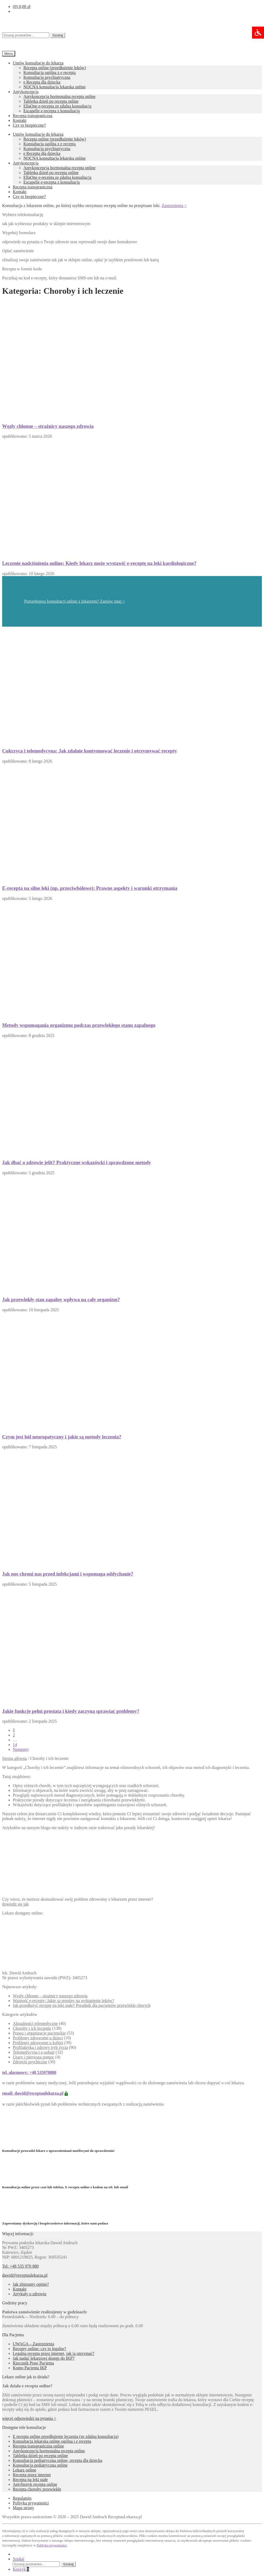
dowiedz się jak (15, 1904)
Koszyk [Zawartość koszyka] (21, 2569)
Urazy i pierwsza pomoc (33, 2057)
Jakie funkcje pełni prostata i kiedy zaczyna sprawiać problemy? (70, 1711)
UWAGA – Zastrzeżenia (33, 2344)
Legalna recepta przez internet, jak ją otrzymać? (53, 2353)
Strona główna (14, 1758)
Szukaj (57, 35)
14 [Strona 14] (15, 1744)
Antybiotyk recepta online (35, 2484)
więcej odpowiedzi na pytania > (29, 2418)
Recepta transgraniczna (32, 115)
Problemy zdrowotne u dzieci (38, 2038)
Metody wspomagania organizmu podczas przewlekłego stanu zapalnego (79, 1025)
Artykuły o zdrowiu (29, 2294)
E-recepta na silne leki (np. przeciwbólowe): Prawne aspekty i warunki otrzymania (89, 888)
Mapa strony (23, 2507)
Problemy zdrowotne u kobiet (38, 2042)
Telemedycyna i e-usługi (34, 2052)
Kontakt (20, 120)
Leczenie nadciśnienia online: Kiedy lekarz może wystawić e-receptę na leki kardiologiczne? (99, 563)
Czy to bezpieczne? (29, 125)
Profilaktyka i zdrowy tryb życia (40, 2047)
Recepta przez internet (32, 2474)
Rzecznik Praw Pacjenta (33, 2363)
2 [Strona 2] (14, 1735)
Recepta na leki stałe (30, 2479)
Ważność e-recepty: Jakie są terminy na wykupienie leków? (63, 2000)
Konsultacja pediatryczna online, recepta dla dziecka (57, 2460)
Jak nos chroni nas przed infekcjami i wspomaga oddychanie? (67, 1574)
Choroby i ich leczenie (32, 2028)
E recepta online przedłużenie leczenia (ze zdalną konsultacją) (66, 2436)
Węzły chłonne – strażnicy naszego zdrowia (48, 426)
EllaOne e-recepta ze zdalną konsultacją (57, 106)
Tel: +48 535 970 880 (20, 2266)
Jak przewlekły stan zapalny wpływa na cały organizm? (61, 1299)
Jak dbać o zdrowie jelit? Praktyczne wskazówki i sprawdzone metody (76, 1162)
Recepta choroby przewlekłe (37, 2489)
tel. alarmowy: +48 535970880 (29, 2072)
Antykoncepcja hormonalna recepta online (59, 96)
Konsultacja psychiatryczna (46, 77)
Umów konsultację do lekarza (38, 63)
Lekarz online (24, 2470)
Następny (21, 1749)
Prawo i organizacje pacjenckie (39, 2033)
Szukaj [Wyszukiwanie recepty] (18, 2559)
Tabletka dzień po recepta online (51, 101)
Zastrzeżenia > (174, 205)
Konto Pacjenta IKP (30, 2368)
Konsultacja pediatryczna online (40, 2465)
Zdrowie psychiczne (30, 2062)
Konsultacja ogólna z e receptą (49, 72)
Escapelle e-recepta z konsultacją (51, 111)
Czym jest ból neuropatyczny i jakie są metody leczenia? (61, 1437)
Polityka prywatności (31, 2503)
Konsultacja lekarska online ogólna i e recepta (52, 2441)
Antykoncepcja (26, 91)
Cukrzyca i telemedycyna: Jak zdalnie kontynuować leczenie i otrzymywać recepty (89, 751)
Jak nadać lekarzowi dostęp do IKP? (43, 2358)
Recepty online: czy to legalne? (39, 2348)
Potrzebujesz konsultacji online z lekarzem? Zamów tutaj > (74, 601)
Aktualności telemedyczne (35, 2023)
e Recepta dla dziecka (41, 82)
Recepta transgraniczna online (38, 2446)
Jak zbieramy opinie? (31, 2284)
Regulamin (22, 2498)
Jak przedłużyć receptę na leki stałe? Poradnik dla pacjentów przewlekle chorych (81, 2005)
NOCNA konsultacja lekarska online (54, 87)
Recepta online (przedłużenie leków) (54, 67)
